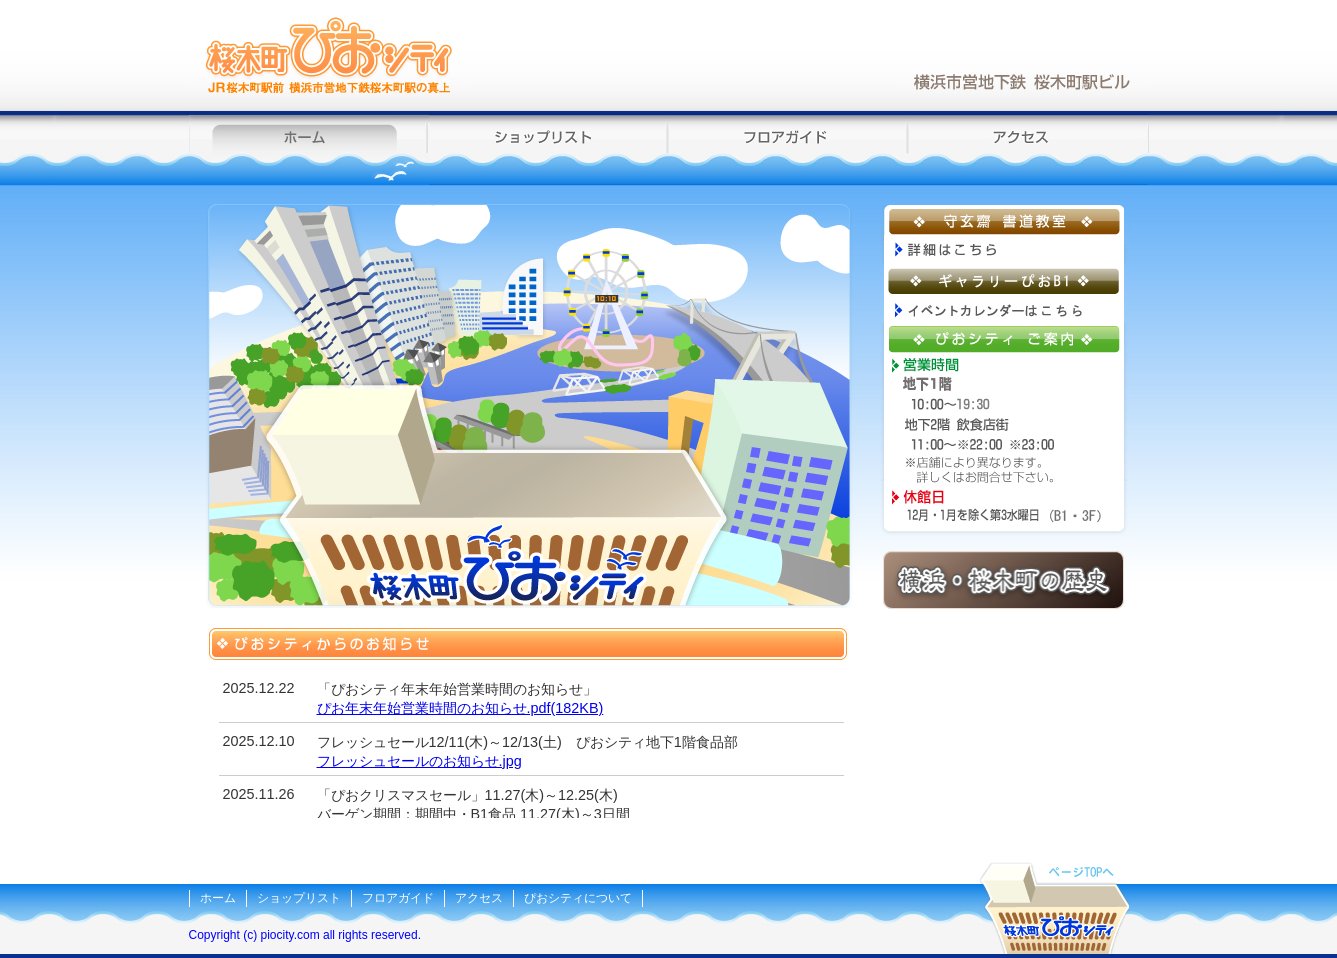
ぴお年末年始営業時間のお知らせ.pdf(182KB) (460, 708)
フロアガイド (789, 148)
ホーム (309, 148)
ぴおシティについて (578, 898)
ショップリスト (549, 148)
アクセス (1029, 148)
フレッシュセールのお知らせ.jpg (419, 761)
